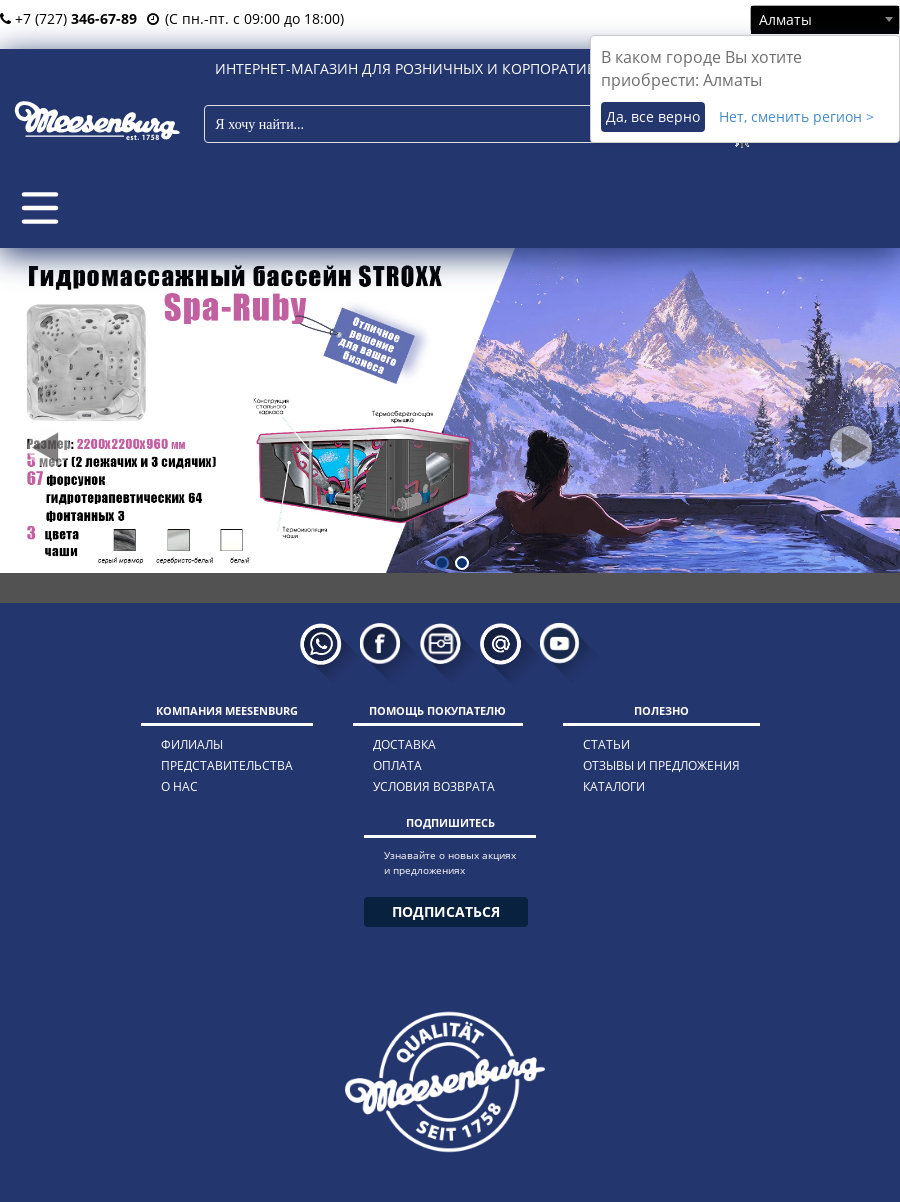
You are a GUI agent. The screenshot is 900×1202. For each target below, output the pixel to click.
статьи (606, 744)
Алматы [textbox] (785, 19)
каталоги (614, 786)
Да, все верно (653, 116)
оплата (397, 765)
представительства (227, 765)
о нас (179, 786)
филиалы (192, 744)
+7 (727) (68, 18)
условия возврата (434, 786)
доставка (404, 744)
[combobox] (825, 19)
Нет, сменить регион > (796, 116)
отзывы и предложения (661, 765)
